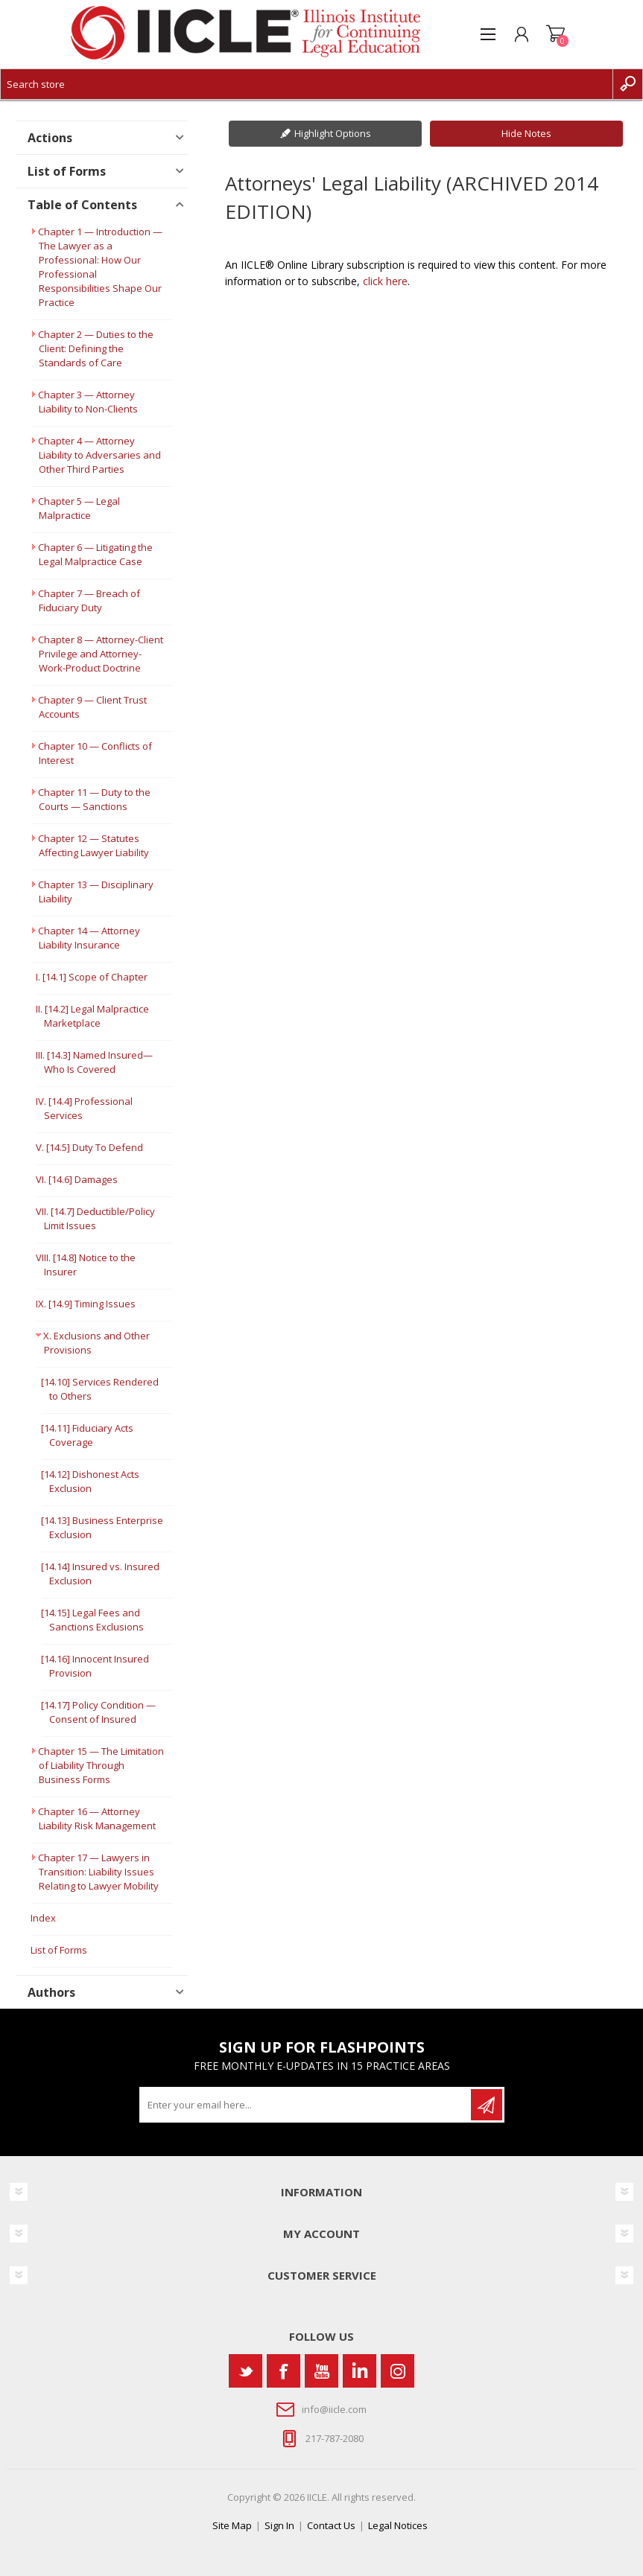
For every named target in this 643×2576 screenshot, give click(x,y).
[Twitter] (245, 2371)
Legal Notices (398, 2525)
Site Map (232, 2525)
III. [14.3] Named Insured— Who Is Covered (94, 1062)
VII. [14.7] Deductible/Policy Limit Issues (95, 1218)
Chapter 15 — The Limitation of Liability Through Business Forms (101, 1765)
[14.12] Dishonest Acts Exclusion (90, 1481)
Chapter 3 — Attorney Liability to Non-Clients (88, 401)
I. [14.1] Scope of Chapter (92, 976)
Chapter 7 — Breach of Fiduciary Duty (89, 600)
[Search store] (306, 84)
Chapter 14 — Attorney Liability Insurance (89, 937)
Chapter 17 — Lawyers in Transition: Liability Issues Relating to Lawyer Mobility (98, 1872)
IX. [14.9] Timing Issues (86, 1303)
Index (43, 1918)
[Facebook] (283, 2371)
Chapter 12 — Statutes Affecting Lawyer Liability (93, 845)
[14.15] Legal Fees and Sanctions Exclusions (92, 1619)
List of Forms (59, 1950)
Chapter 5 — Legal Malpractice (79, 508)
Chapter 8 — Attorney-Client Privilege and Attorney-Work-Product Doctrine (100, 654)
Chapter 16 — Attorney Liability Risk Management (97, 1818)
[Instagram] (397, 2371)
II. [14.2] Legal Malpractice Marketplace (92, 1016)
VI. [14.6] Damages (77, 1179)
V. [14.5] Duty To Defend (89, 1147)
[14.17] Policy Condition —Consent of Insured (98, 1712)
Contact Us (331, 2525)
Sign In (279, 2525)
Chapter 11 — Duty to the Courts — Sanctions (94, 799)
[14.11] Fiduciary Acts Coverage (87, 1435)
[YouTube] (321, 2371)
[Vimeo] (359, 2371)
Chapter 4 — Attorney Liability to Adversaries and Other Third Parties (99, 455)
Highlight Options (332, 133)
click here (385, 281)
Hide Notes (526, 133)
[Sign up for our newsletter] (306, 2104)
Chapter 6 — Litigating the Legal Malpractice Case (95, 554)
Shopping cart (555, 34)
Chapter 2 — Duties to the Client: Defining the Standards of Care (95, 348)
